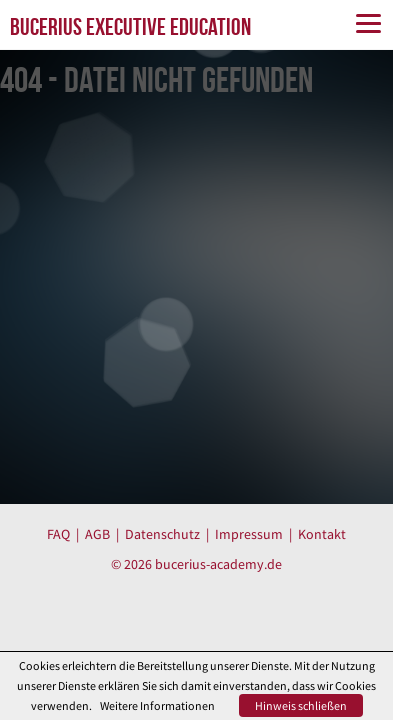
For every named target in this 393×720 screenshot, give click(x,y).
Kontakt (322, 534)
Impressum (249, 534)
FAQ (58, 534)
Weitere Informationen (157, 705)
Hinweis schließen (301, 705)
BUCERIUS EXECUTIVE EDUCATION (130, 27)
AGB (97, 534)
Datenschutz (162, 534)
